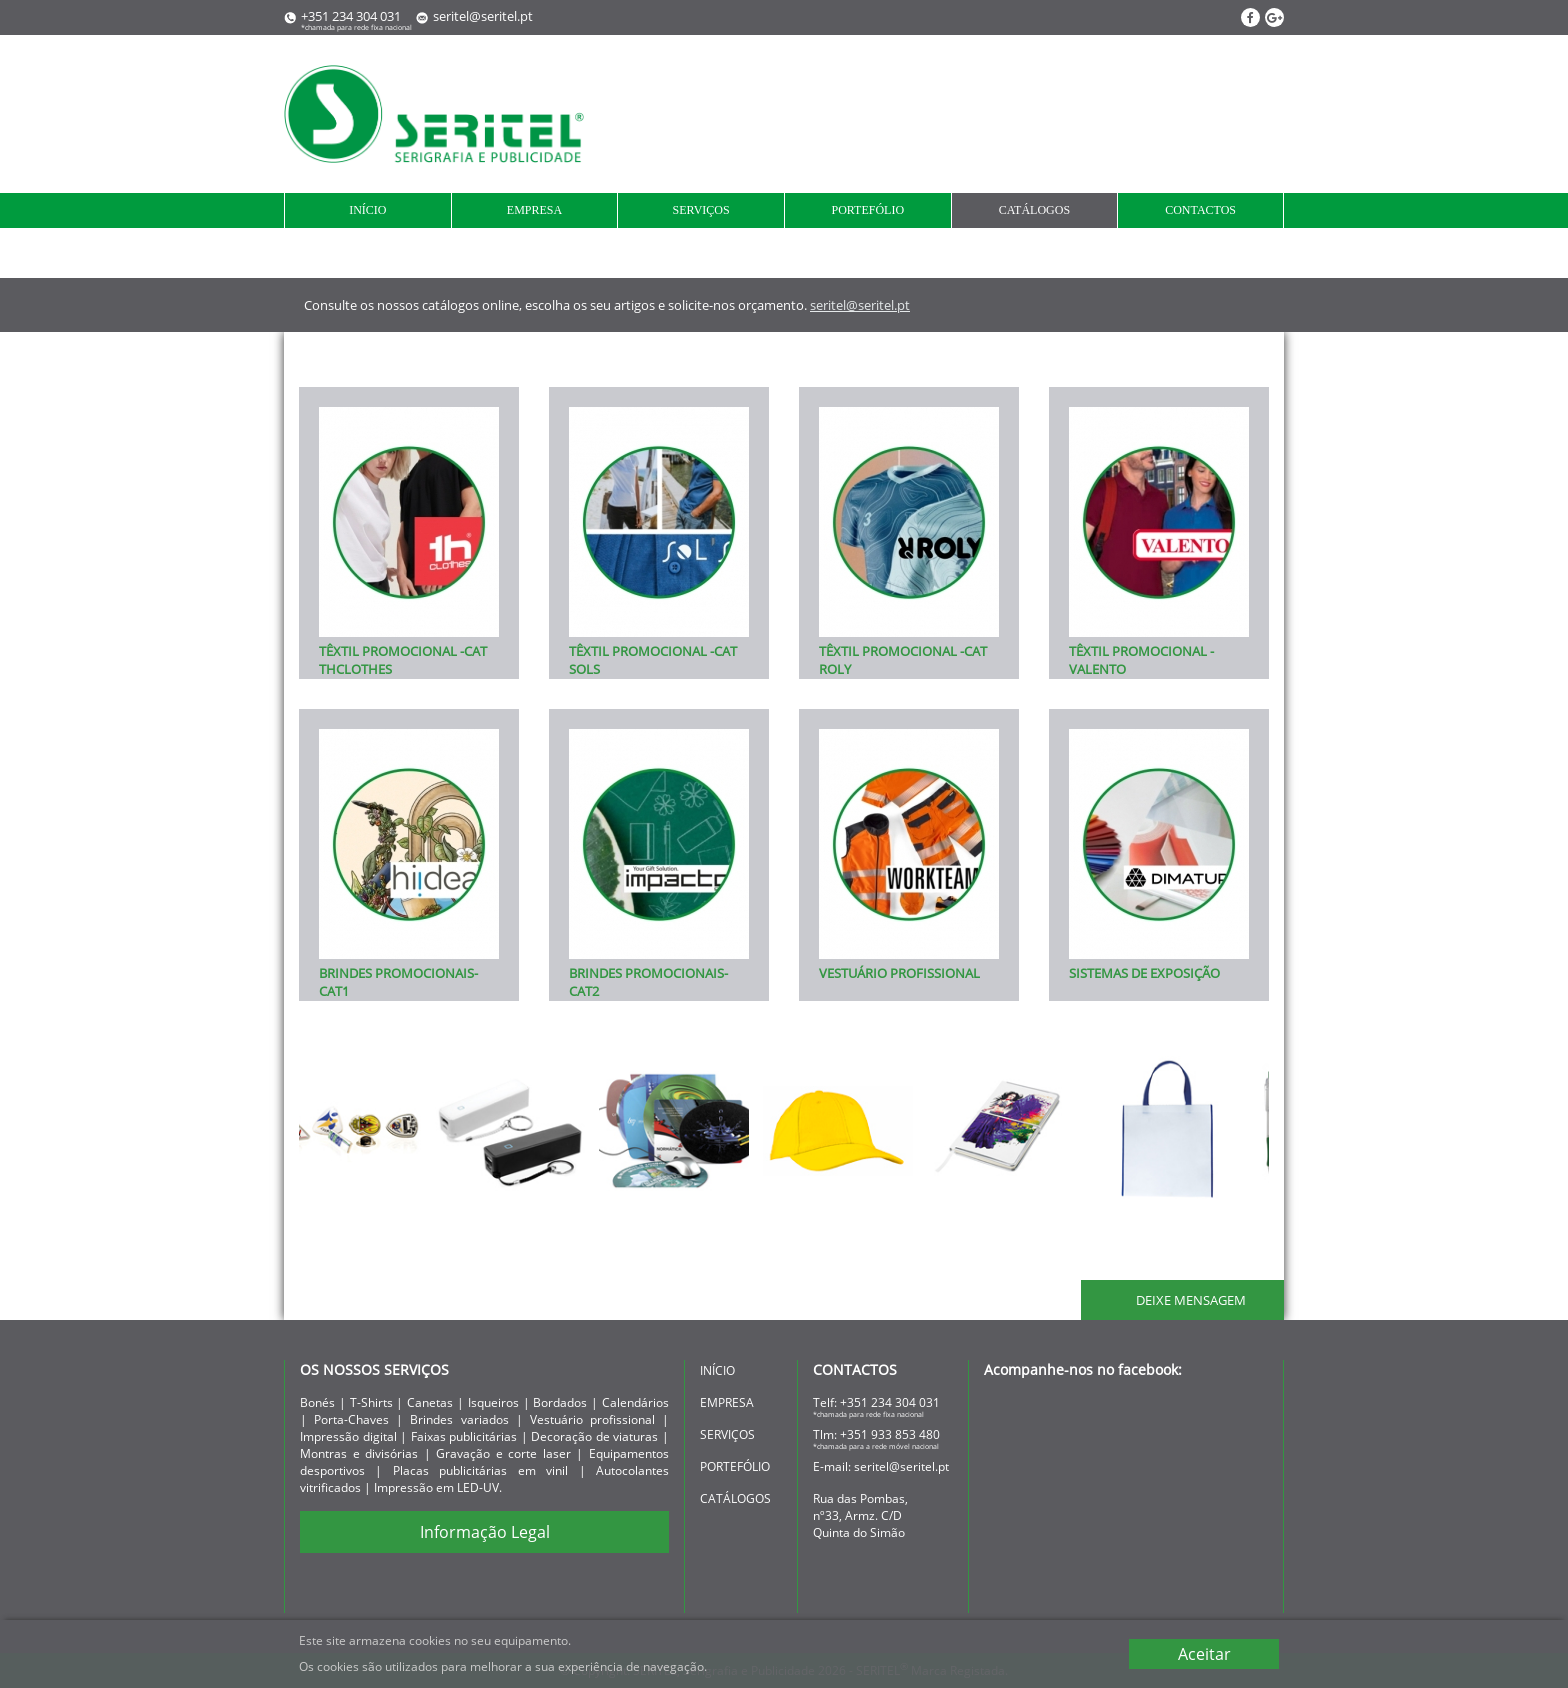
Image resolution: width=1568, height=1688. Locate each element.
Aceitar (1204, 1654)
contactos (1200, 210)
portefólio (867, 210)
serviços (701, 210)
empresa (534, 210)
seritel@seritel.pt (483, 16)
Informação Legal (485, 1532)
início (367, 210)
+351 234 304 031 (890, 1402)
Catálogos (1034, 210)
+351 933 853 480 (890, 1434)
